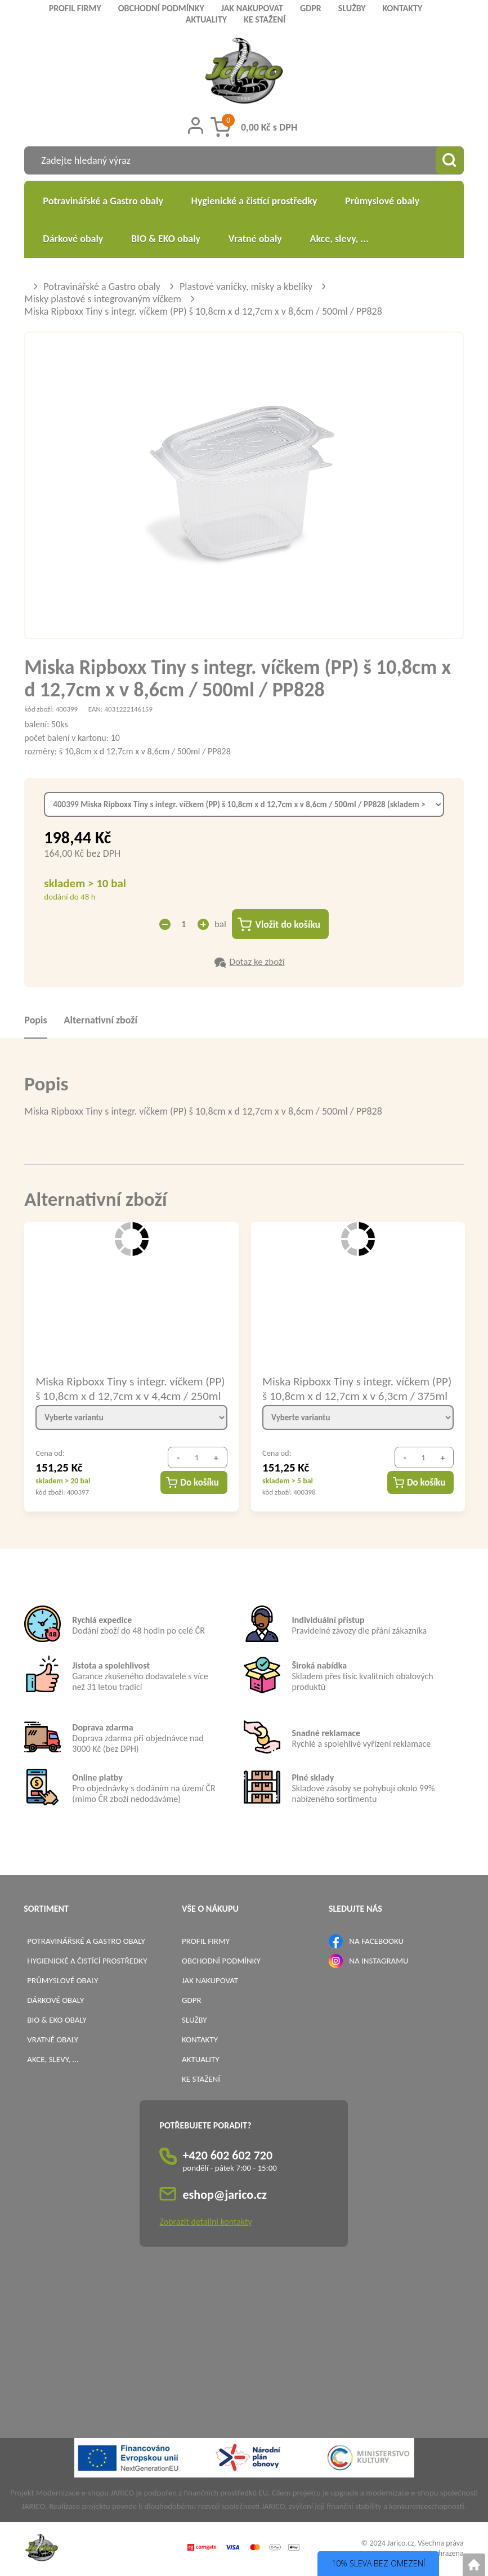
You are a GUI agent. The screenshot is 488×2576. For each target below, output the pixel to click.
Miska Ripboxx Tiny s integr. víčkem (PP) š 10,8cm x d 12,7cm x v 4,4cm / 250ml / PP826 (130, 1389)
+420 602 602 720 (227, 2155)
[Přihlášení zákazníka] (195, 125)
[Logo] (244, 72)
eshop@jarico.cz (224, 2195)
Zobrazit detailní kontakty (205, 2222)
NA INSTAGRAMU (378, 1961)
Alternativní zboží (100, 1020)
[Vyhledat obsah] (450, 160)
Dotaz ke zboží (256, 962)
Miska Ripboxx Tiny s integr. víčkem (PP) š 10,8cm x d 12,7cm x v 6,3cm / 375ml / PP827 (356, 1389)
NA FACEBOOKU (376, 1942)
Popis (35, 1020)
